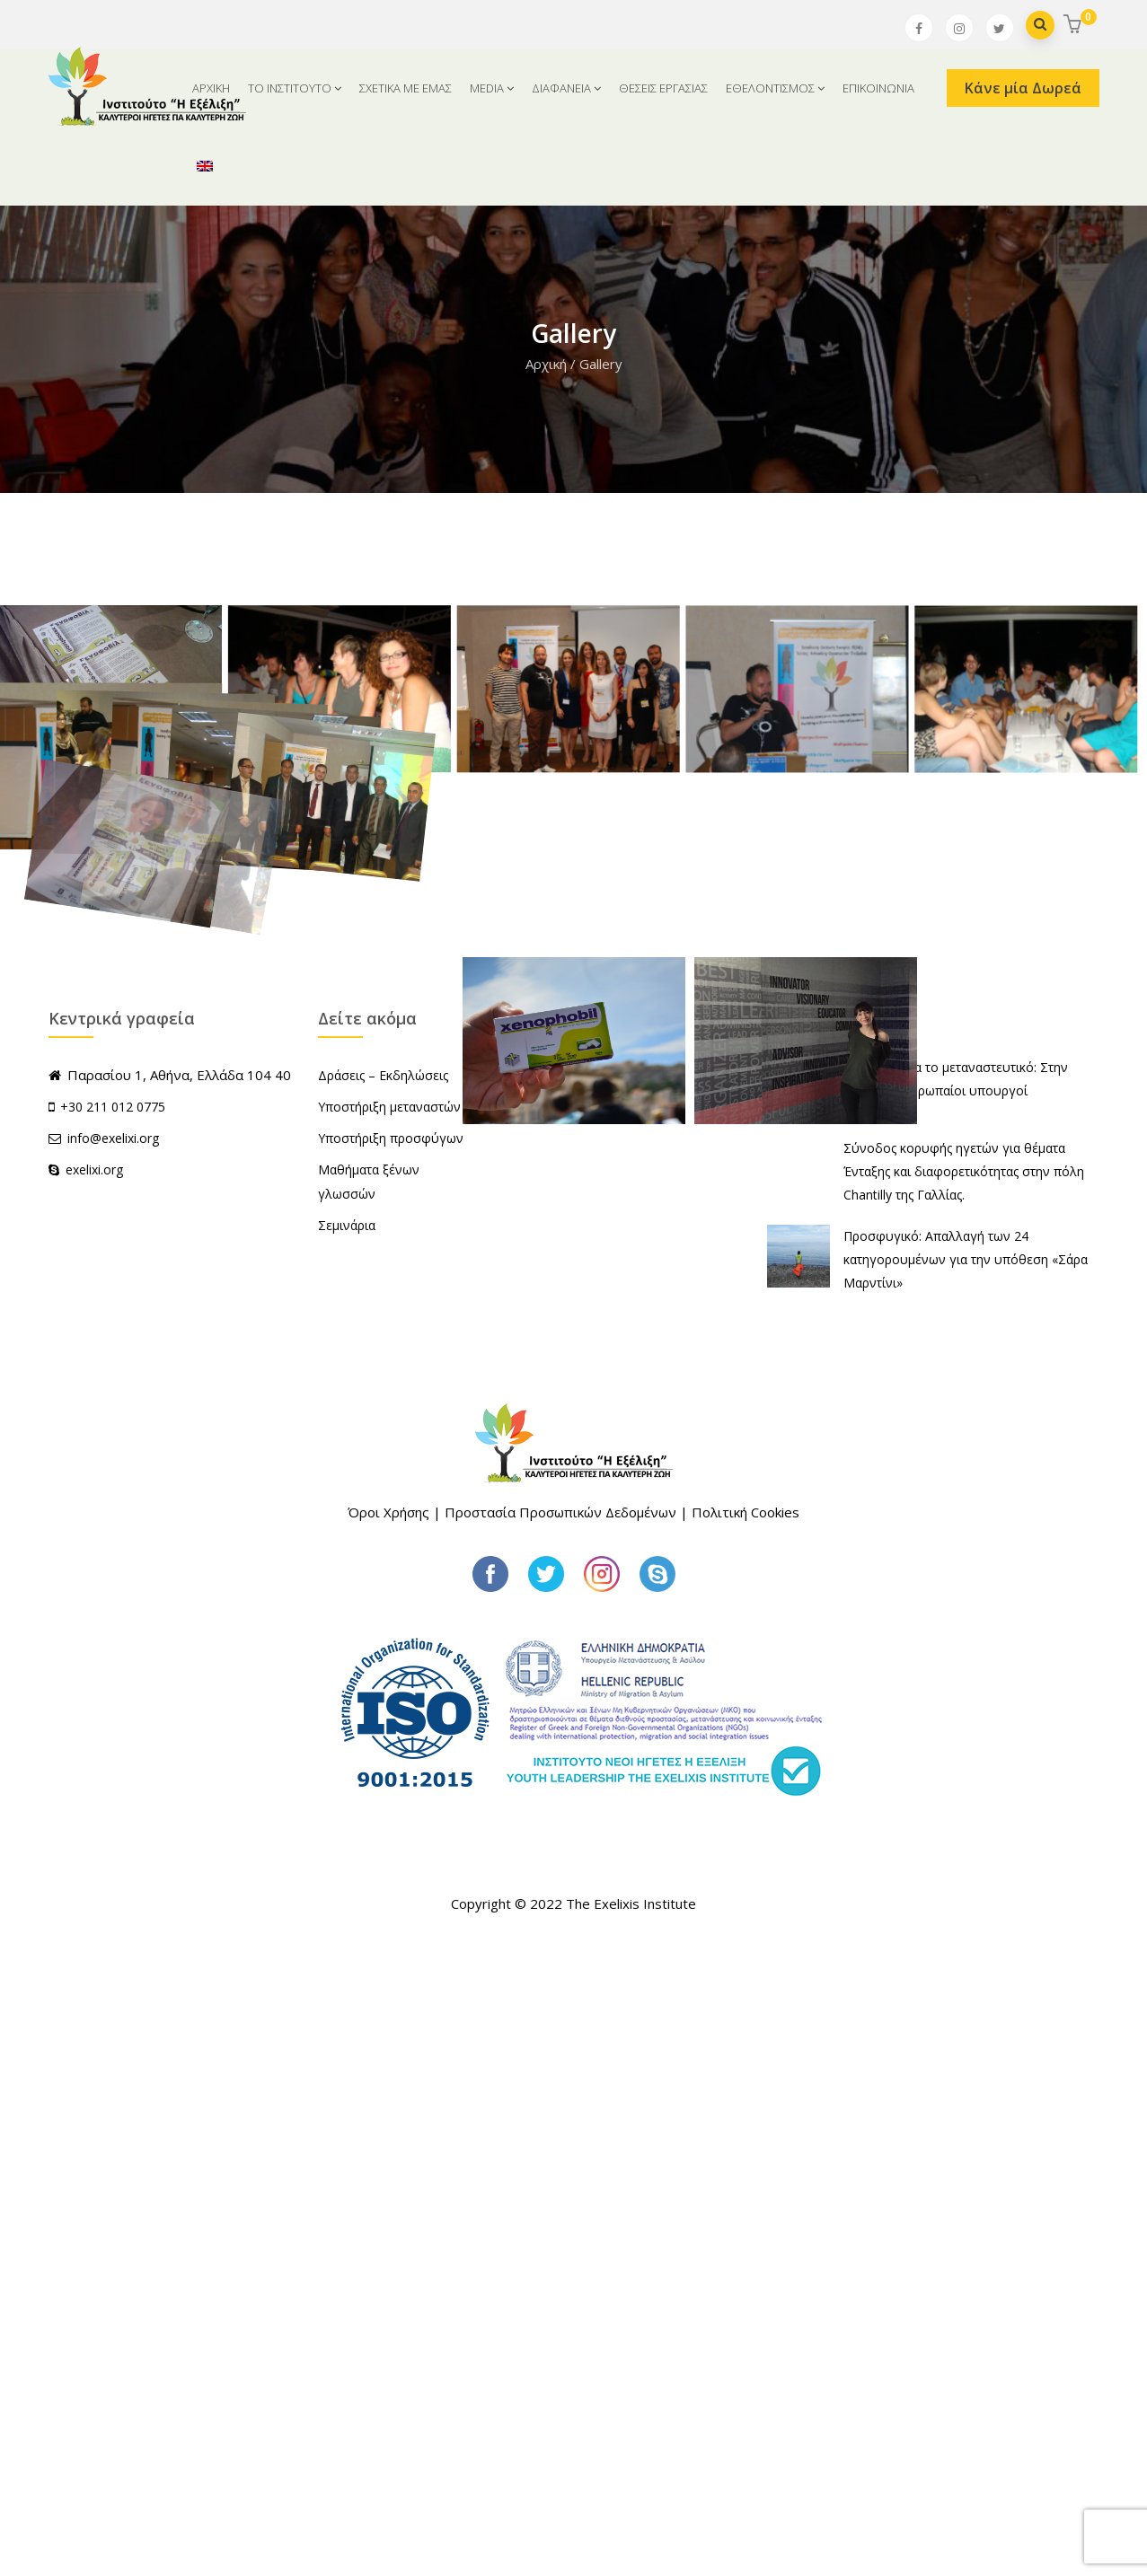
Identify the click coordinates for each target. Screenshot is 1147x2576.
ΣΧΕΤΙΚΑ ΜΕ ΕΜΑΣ (405, 88)
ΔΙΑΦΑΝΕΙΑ (566, 88)
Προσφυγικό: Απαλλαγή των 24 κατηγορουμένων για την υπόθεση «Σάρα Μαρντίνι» (965, 1892)
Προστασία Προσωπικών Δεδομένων (560, 2145)
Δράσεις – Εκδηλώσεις (383, 1708)
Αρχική (546, 364)
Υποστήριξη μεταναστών (389, 1739)
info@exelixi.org (104, 1771)
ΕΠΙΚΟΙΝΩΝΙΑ (878, 88)
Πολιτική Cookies (745, 2145)
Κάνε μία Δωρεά (1023, 88)
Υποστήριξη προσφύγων (390, 1771)
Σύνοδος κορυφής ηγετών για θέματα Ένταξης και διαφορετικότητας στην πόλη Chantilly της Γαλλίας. (963, 1804)
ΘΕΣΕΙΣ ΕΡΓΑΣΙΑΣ (663, 88)
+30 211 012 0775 (112, 1739)
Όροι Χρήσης (388, 2145)
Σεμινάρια (346, 1858)
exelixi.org (86, 1802)
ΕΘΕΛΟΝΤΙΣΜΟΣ (775, 88)
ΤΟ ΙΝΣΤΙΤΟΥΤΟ (294, 88)
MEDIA (492, 88)
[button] (1074, 25)
